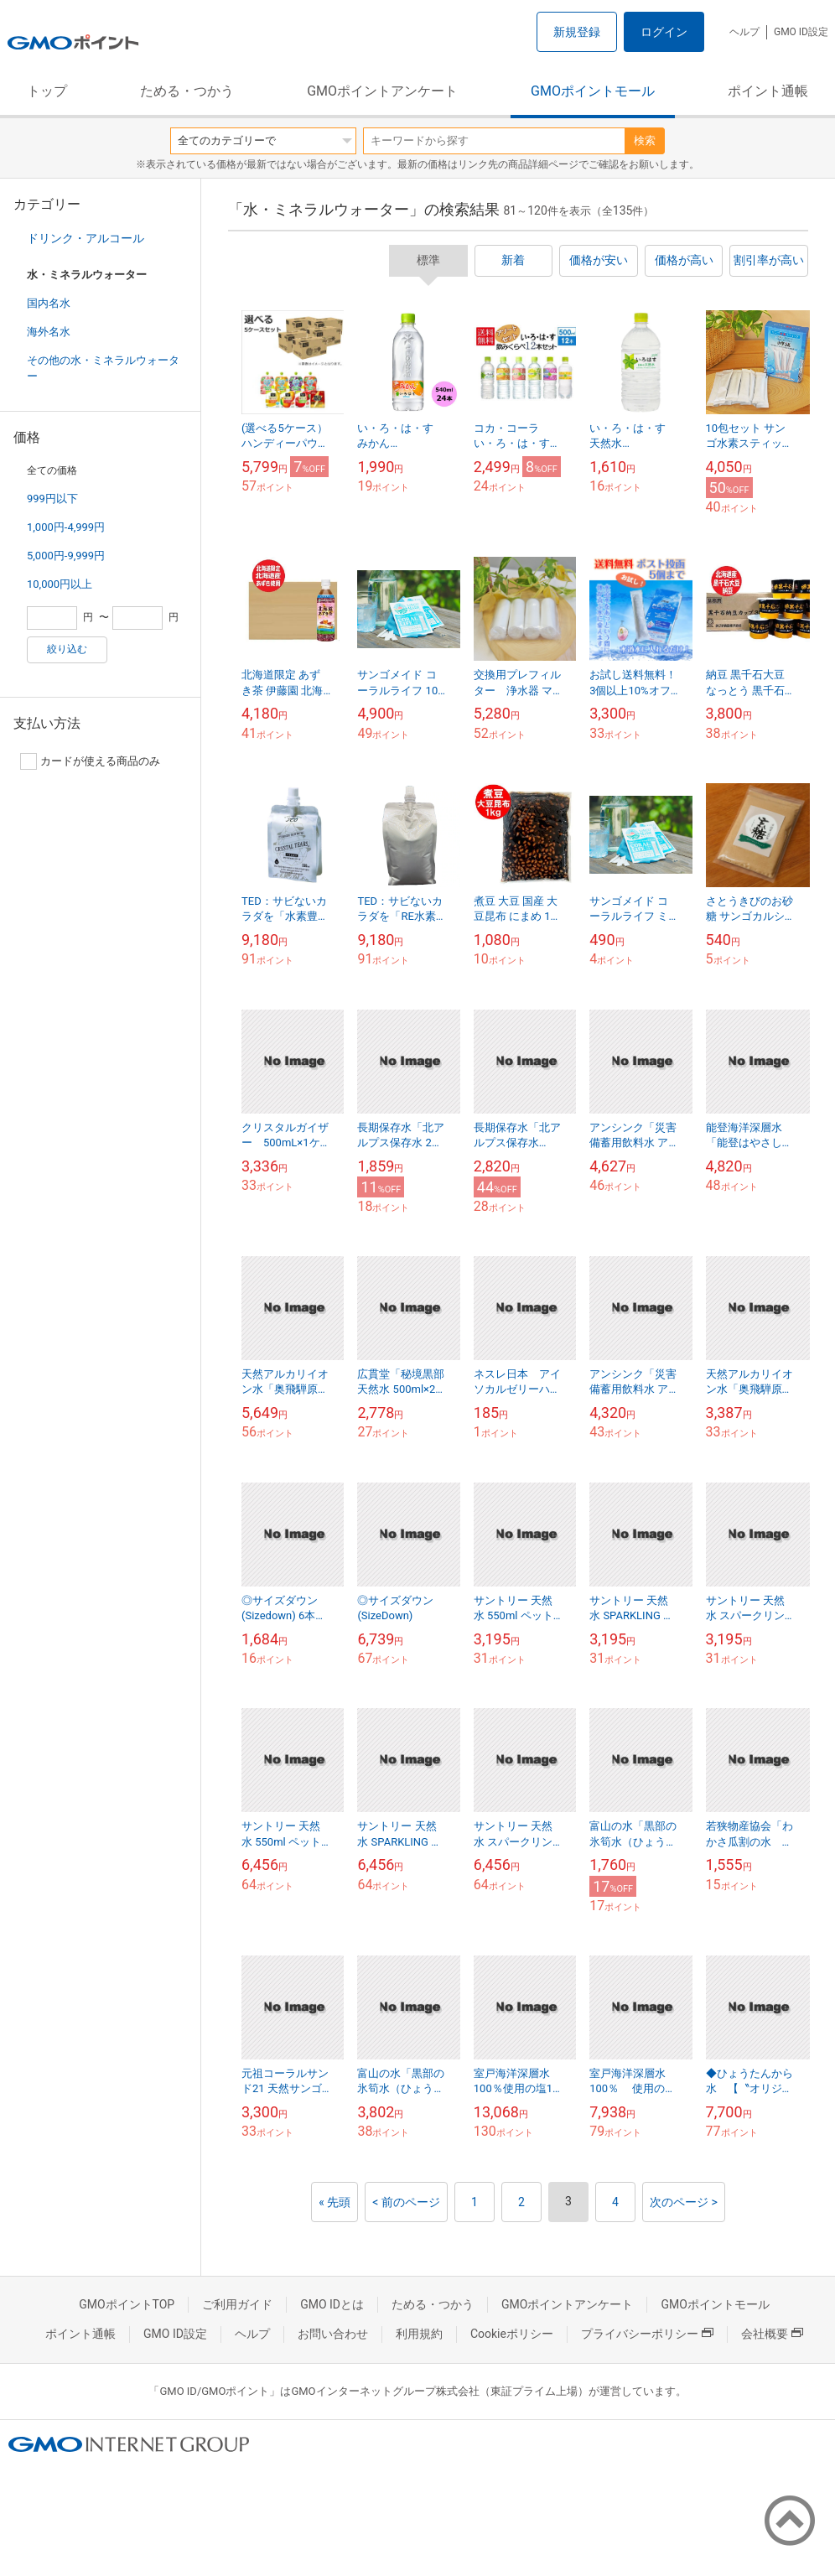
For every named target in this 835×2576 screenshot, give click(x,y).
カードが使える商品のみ (90, 761)
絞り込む (67, 649)
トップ (47, 91)
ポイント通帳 (768, 91)
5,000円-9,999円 (66, 555)
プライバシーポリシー (647, 2333)
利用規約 (419, 2333)
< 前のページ (406, 2202)
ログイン (664, 32)
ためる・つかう (187, 91)
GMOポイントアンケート (382, 91)
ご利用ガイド (237, 2304)
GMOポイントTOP (126, 2304)
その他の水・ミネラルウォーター (103, 368)
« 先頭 (334, 2202)
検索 (645, 140)
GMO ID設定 (801, 32)
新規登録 (576, 32)
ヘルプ (744, 32)
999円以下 (52, 498)
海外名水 (48, 331)
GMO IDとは (332, 2304)
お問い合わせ (333, 2333)
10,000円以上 (59, 584)
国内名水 (48, 303)
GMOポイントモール (593, 91)
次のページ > (684, 2202)
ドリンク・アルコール (85, 238)
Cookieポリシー (511, 2333)
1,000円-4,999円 (66, 527)
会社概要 (772, 2333)
